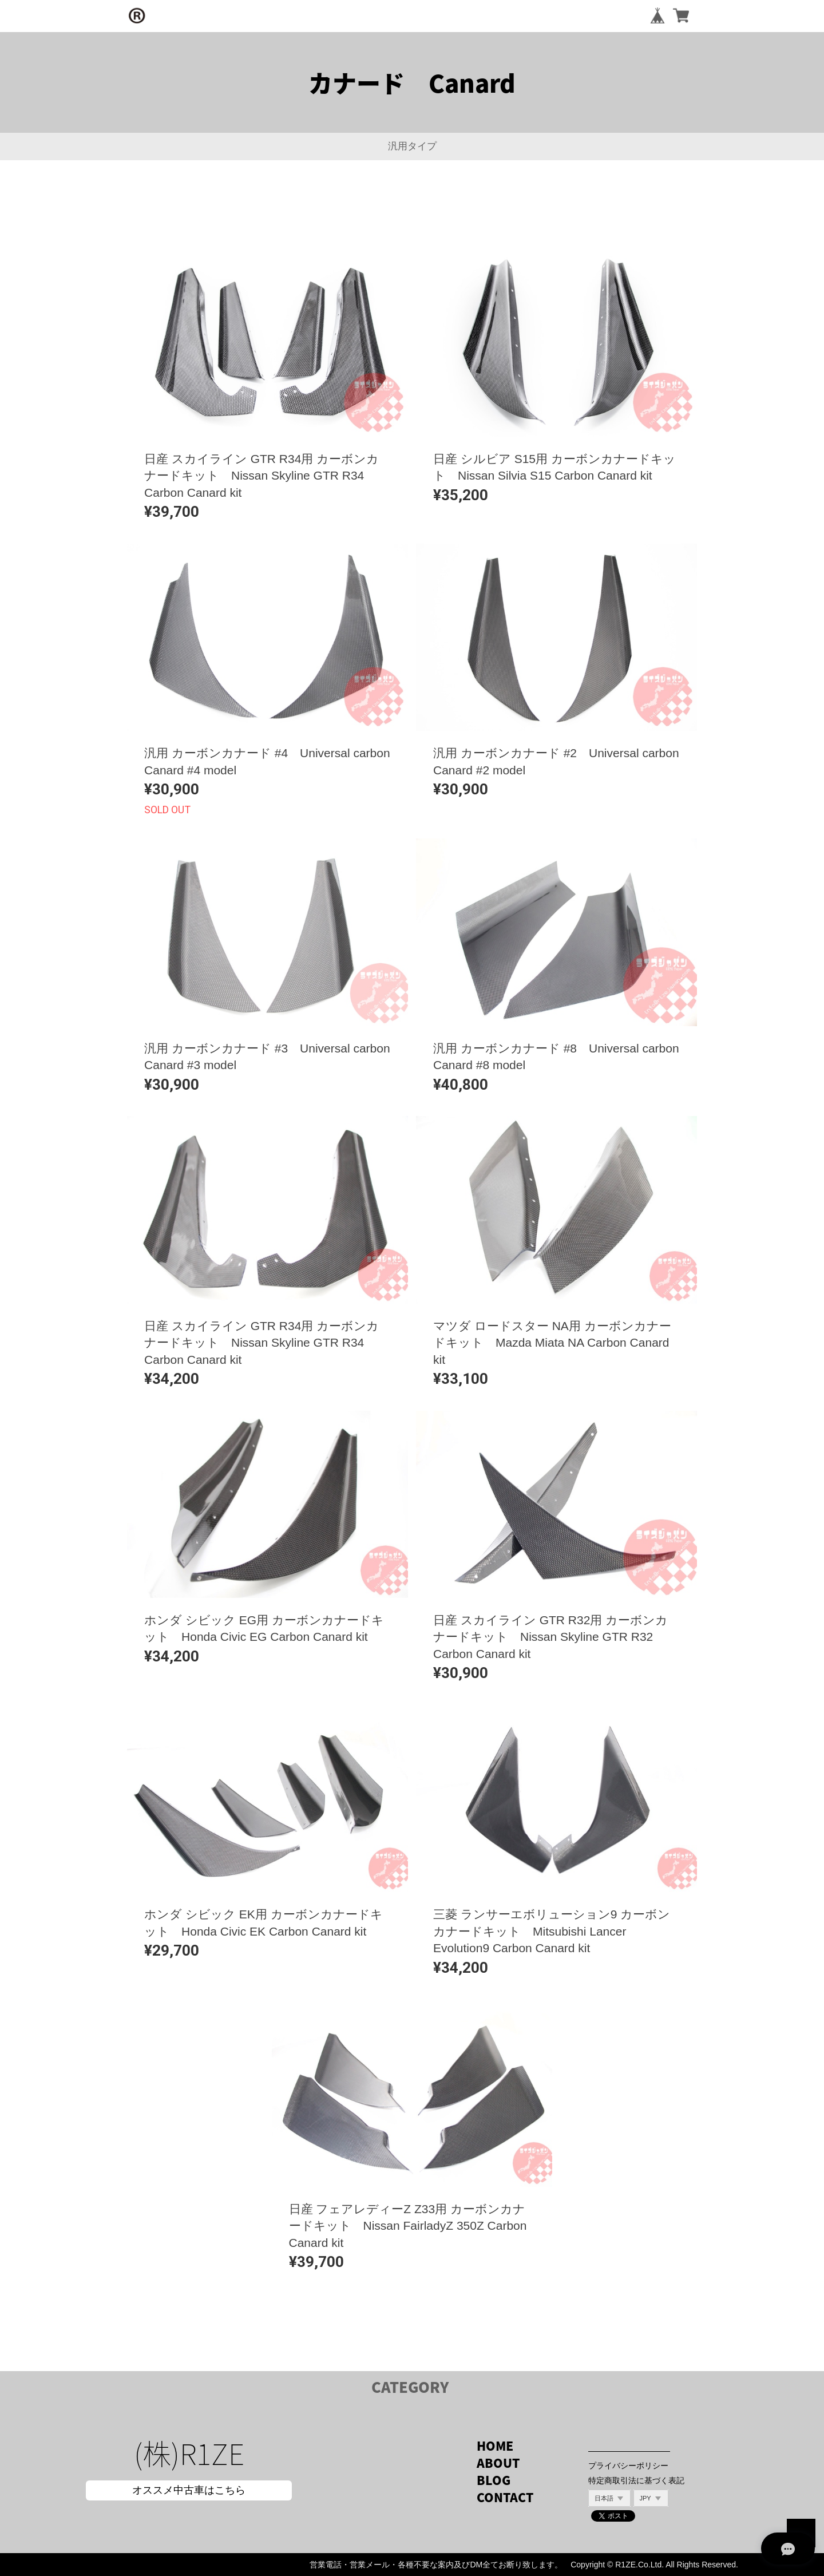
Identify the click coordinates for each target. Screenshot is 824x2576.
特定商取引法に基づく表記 (636, 2480)
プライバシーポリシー (628, 2465)
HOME (495, 2446)
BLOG (493, 2480)
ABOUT (498, 2463)
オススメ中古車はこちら (188, 2490)
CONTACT (505, 2497)
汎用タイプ (412, 146)
